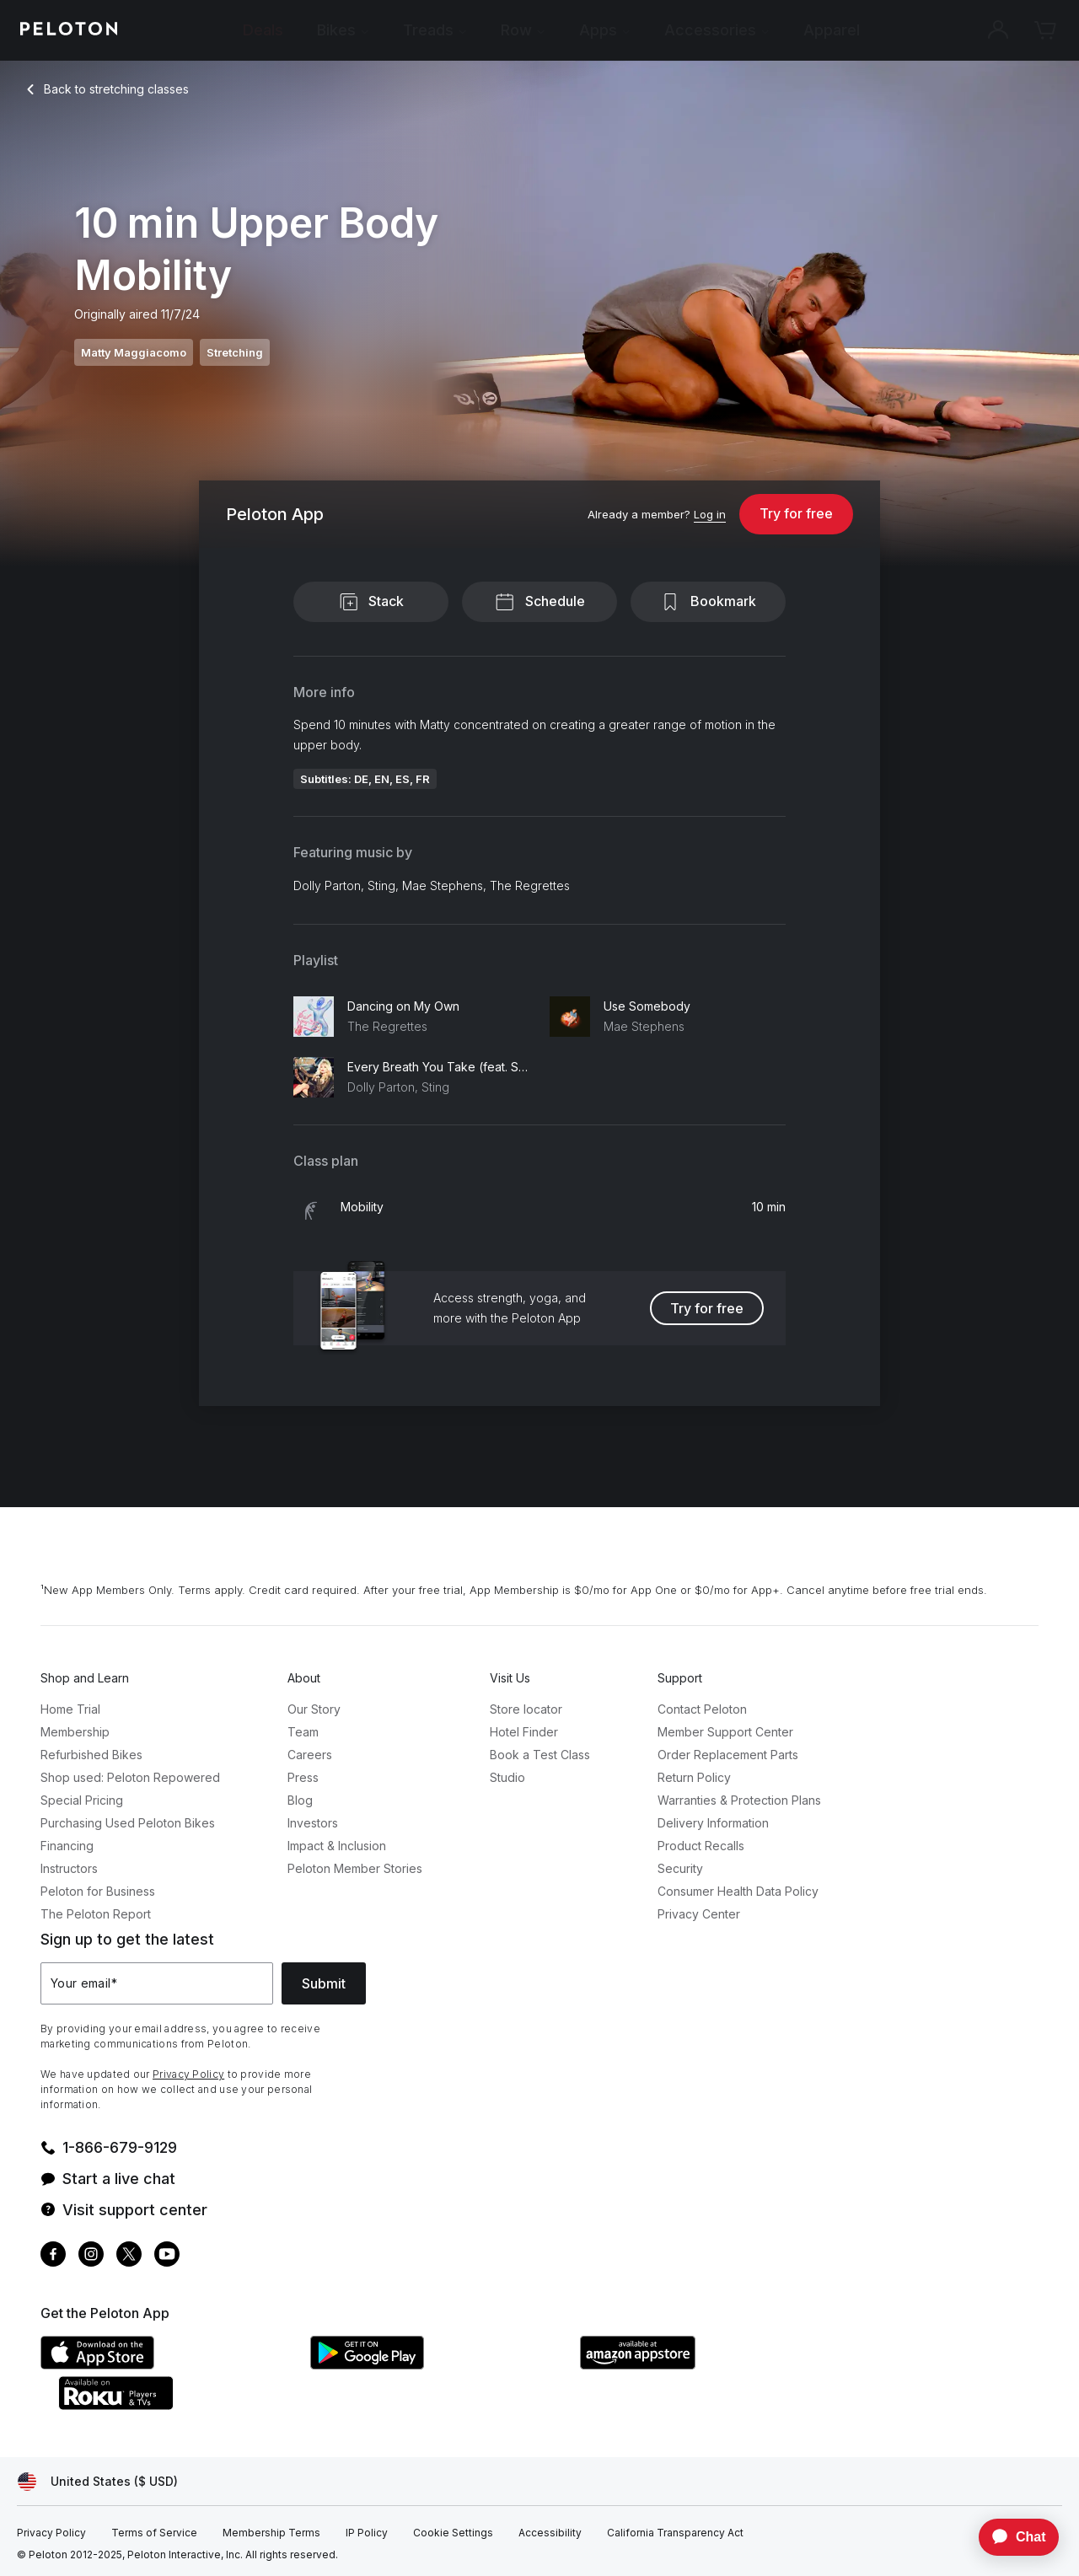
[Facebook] (53, 2256)
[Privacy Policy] (51, 2533)
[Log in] (710, 515)
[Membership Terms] (271, 2533)
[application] (1010, 2537)
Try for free (796, 513)
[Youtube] (167, 2256)
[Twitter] (129, 2256)
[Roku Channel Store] (183, 2404)
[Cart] (1045, 30)
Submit (324, 1983)
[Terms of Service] (154, 2533)
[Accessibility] (550, 2533)
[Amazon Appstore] (706, 2364)
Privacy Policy (188, 2074)
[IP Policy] (367, 2533)
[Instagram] (91, 2256)
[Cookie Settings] (453, 2533)
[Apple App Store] (166, 2364)
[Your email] (156, 1983)
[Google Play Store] (436, 2364)
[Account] (998, 30)
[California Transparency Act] (675, 2533)
